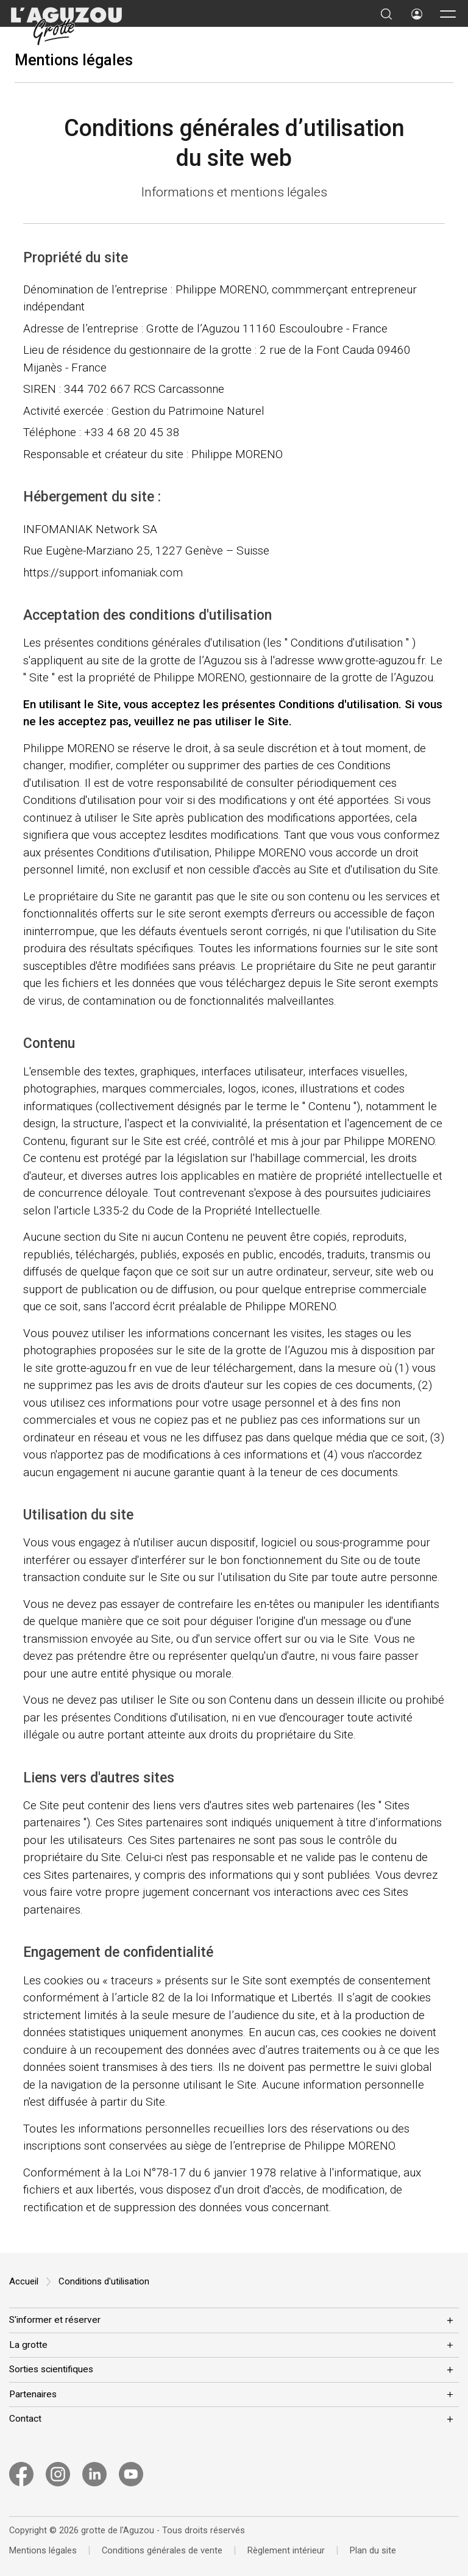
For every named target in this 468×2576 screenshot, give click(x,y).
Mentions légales (74, 60)
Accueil (23, 2281)
